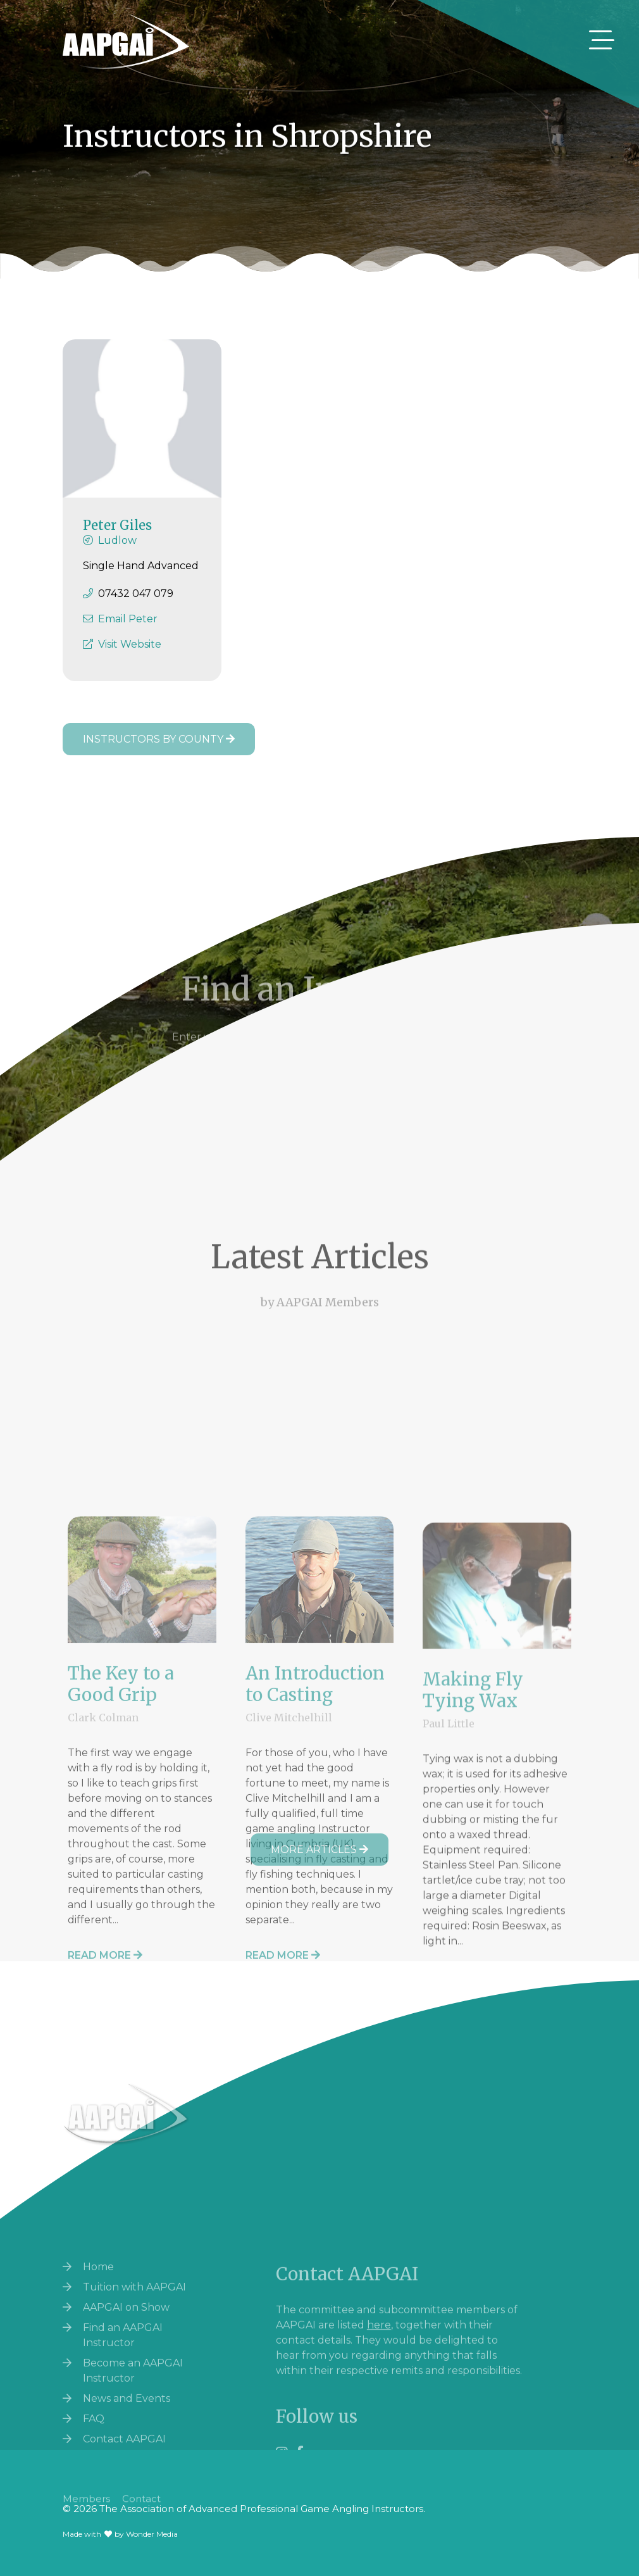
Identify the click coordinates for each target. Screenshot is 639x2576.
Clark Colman (103, 1945)
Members (86, 2515)
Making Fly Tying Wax (473, 1926)
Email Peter (128, 631)
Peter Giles (117, 537)
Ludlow (117, 552)
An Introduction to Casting (315, 1912)
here (379, 2435)
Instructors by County (159, 739)
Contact (141, 2515)
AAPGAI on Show (126, 2434)
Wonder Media (152, 2534)
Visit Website (129, 656)
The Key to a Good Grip (121, 1912)
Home (98, 2393)
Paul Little (449, 1959)
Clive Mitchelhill (288, 1945)
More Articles (319, 1850)
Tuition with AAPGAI (134, 2414)
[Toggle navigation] (601, 39)
